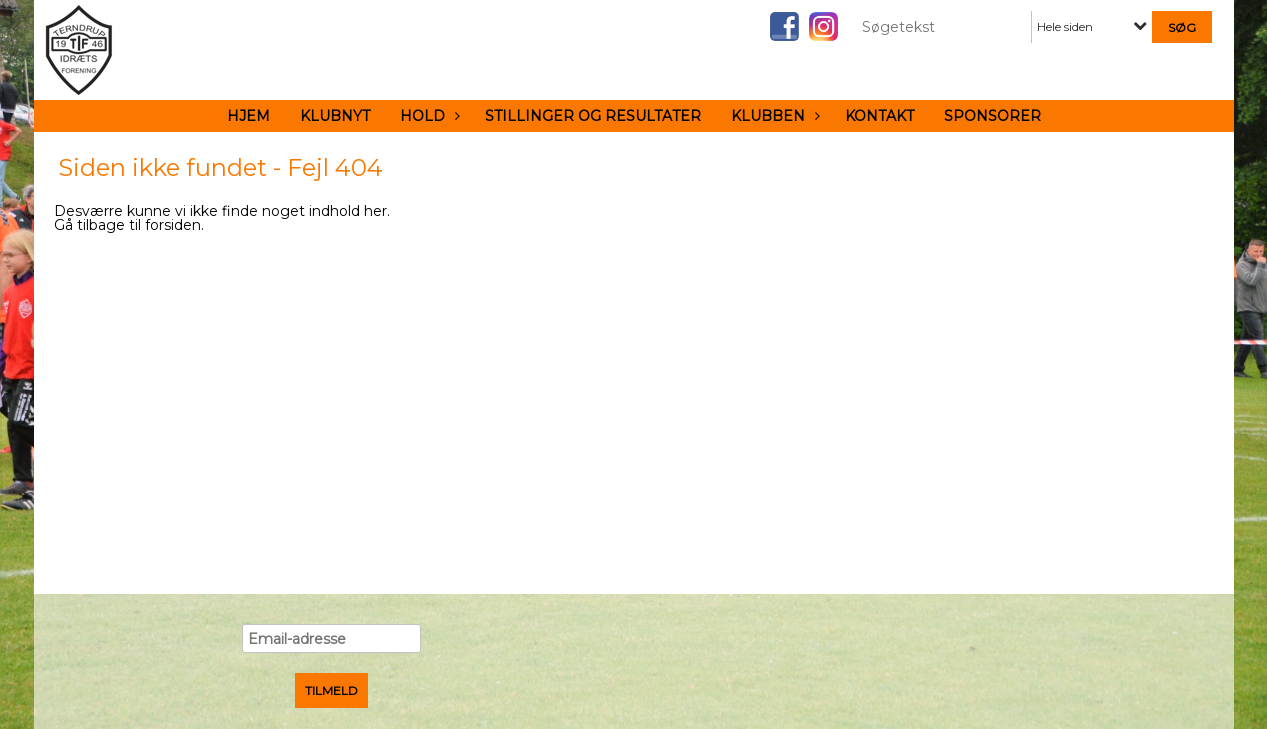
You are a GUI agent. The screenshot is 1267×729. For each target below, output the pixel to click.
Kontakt (879, 116)
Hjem (248, 116)
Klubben (773, 116)
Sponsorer (992, 116)
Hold (427, 116)
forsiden (173, 225)
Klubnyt (335, 116)
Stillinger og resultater (593, 116)
